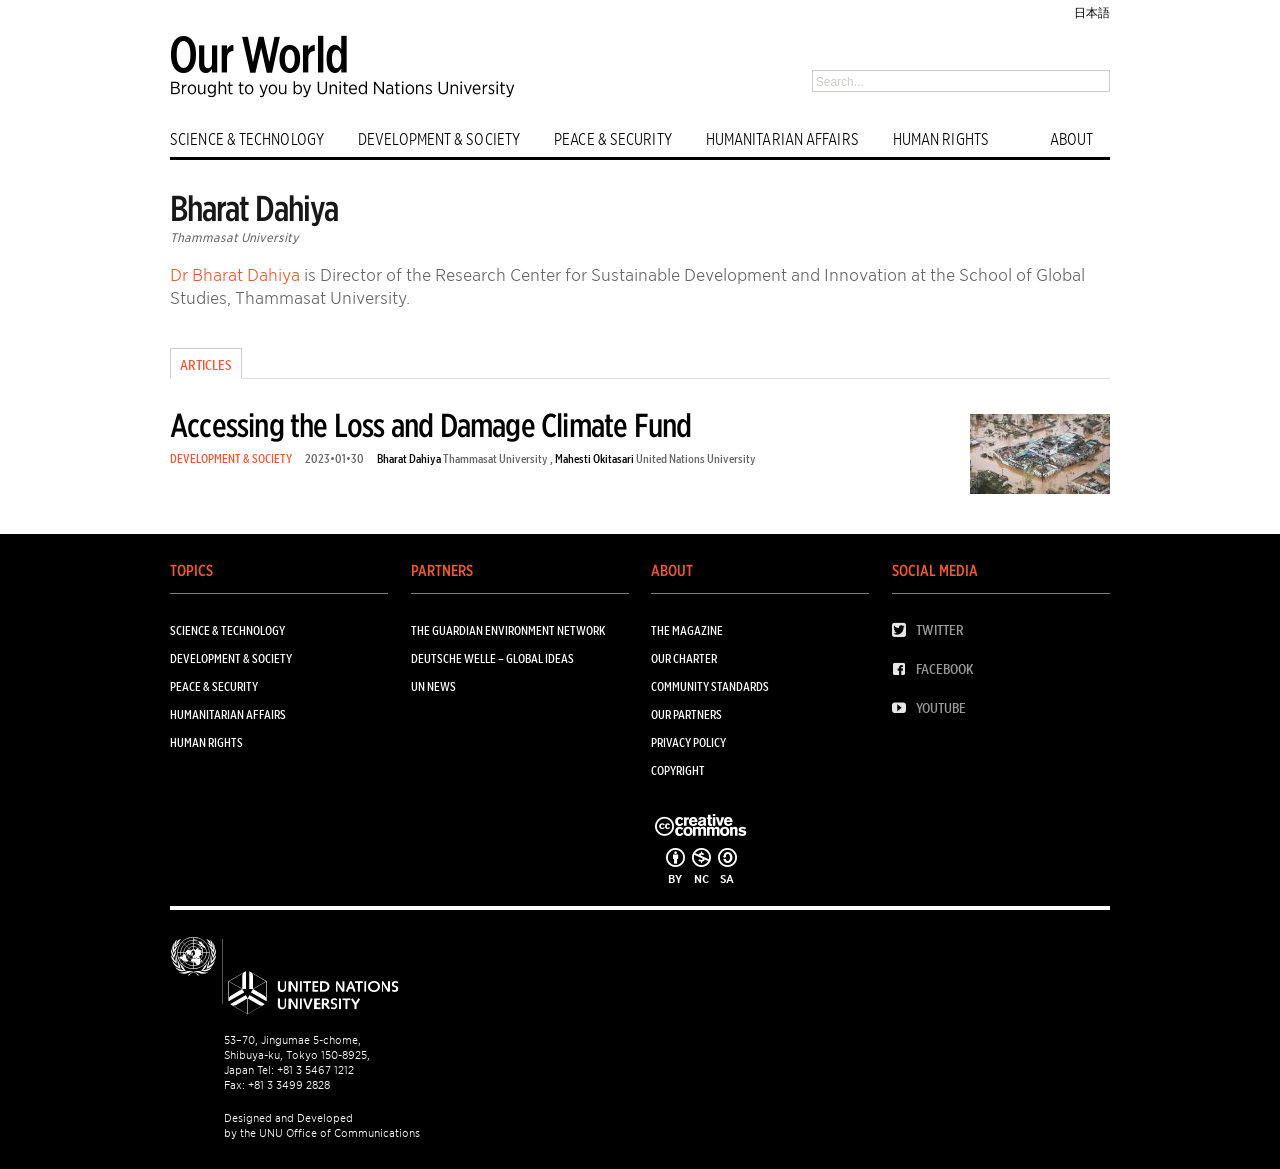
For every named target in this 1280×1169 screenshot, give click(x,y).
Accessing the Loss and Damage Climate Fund (430, 425)
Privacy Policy (688, 742)
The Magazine (687, 630)
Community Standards (710, 686)
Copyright (678, 770)
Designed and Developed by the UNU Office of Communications (322, 1125)
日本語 (1092, 12)
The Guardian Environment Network (508, 630)
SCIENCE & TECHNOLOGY (247, 139)
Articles (206, 365)
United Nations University (696, 458)
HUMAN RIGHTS (941, 139)
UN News (433, 686)
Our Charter (684, 658)
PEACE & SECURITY (613, 139)
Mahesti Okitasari (594, 458)
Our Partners (686, 714)
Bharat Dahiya (409, 458)
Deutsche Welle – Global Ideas (492, 658)
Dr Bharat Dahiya (235, 275)
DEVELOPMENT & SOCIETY (439, 139)
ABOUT (1072, 139)
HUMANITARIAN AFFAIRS (782, 139)
